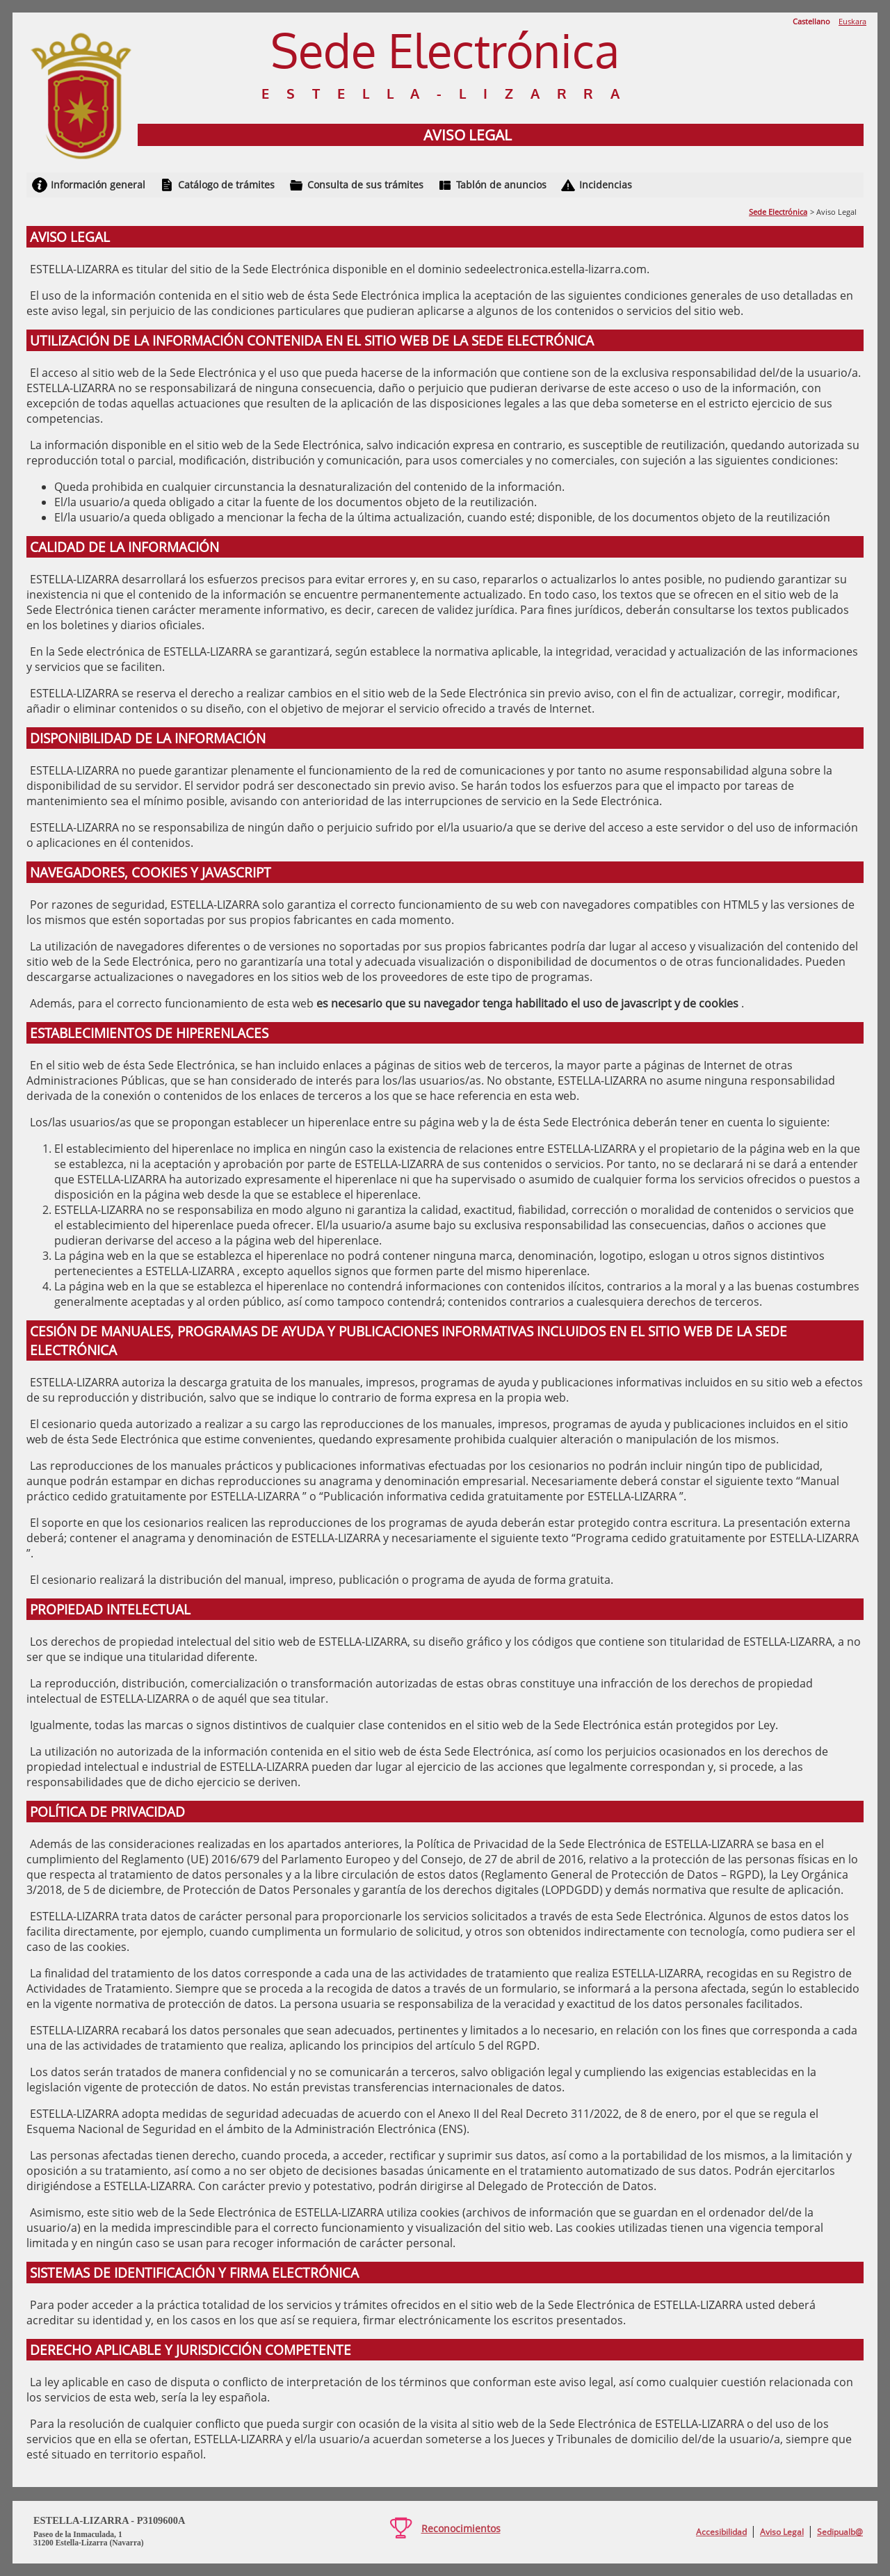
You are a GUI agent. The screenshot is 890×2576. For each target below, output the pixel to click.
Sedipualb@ (840, 2532)
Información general (98, 184)
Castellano (811, 21)
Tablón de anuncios (501, 184)
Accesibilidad (721, 2532)
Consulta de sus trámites (365, 184)
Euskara (852, 21)
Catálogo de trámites (226, 184)
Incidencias (605, 184)
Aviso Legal (782, 2532)
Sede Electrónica (778, 211)
